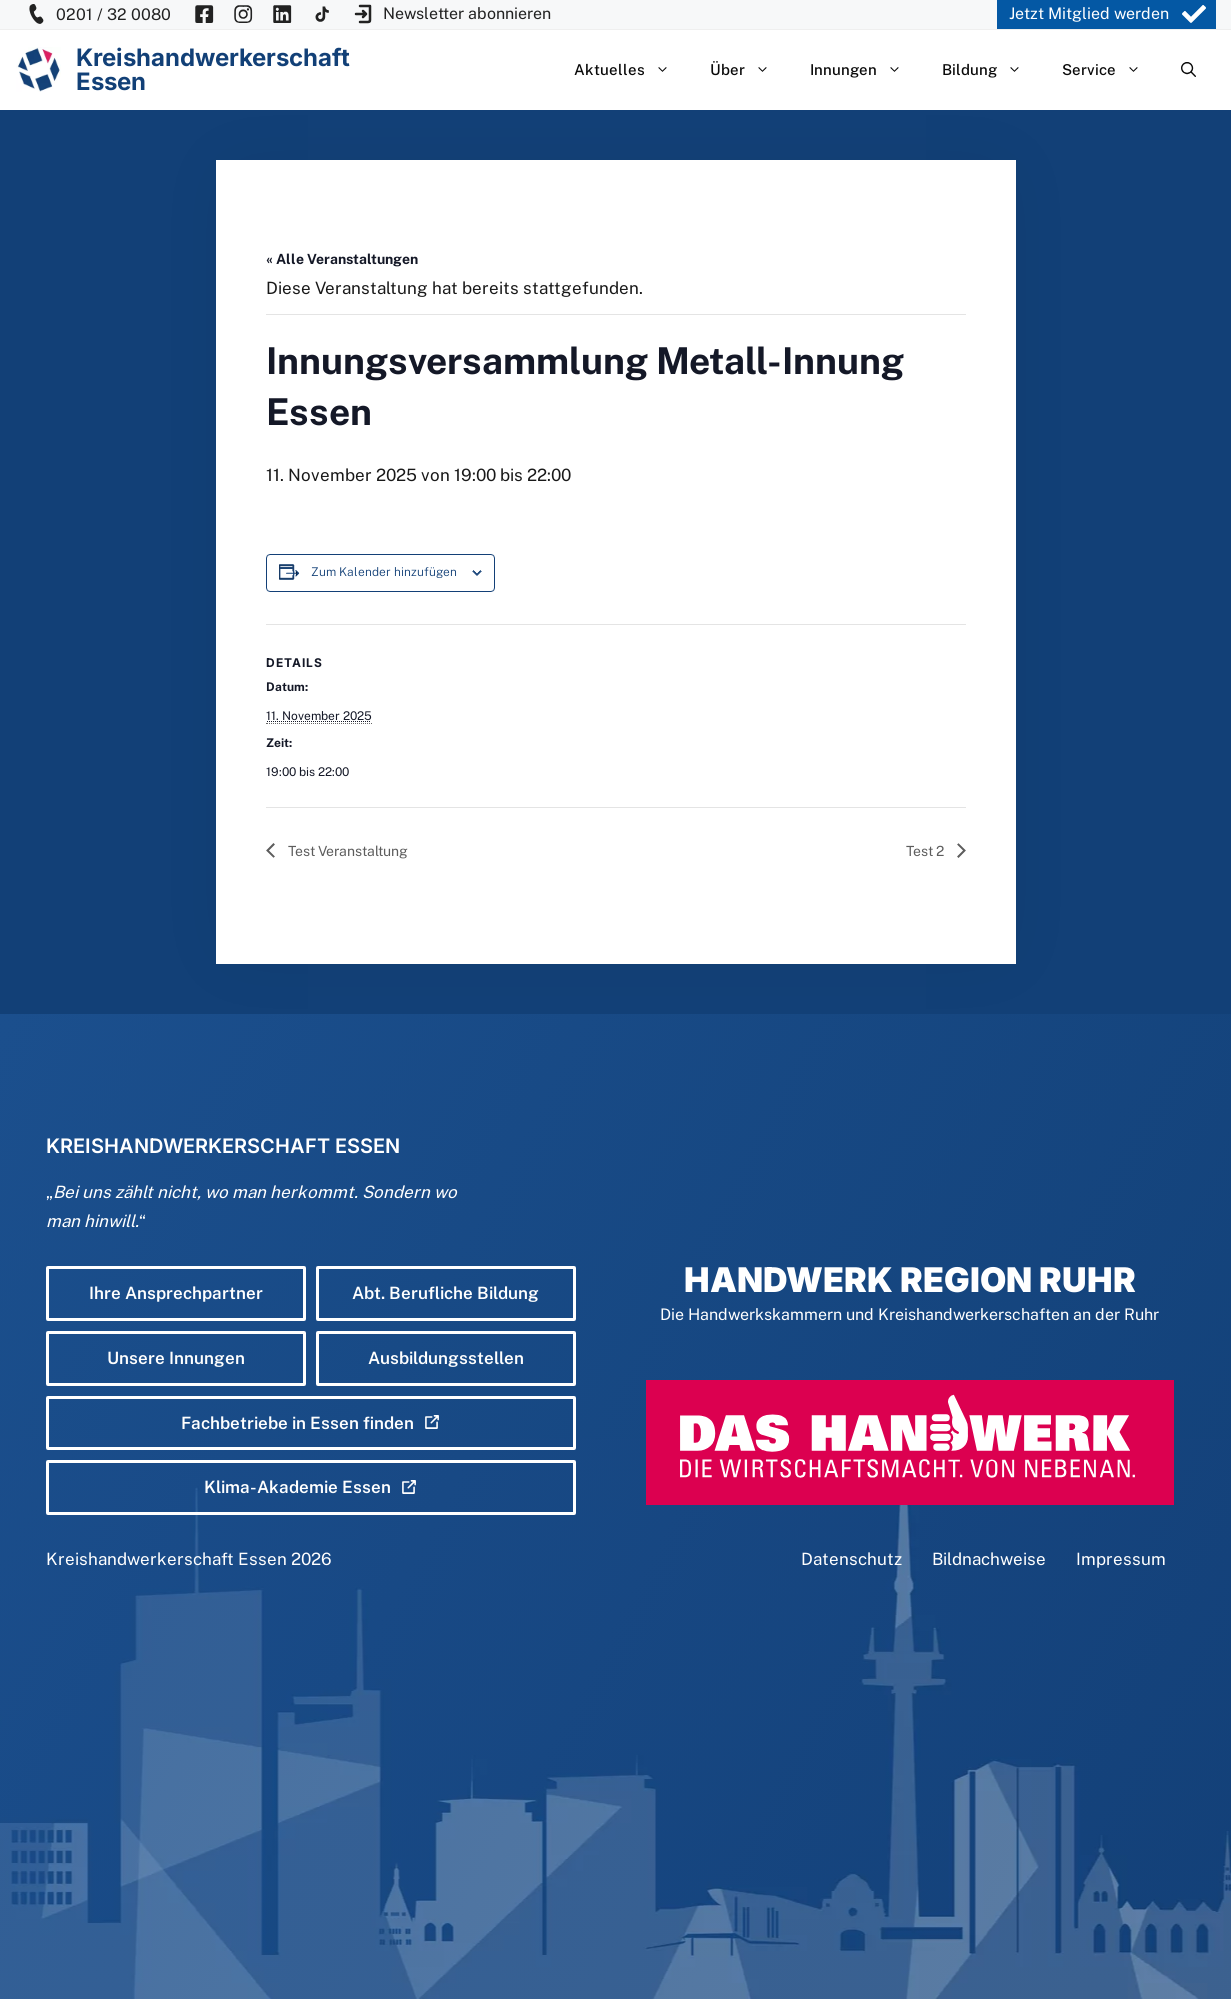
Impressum (1121, 1559)
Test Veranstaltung (346, 851)
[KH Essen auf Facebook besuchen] (204, 14)
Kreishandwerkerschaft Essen (166, 1559)
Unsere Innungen (176, 1358)
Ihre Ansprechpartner (176, 1293)
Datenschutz (851, 1559)
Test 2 (926, 851)
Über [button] (750, 70)
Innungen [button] (866, 70)
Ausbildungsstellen (446, 1358)
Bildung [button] (992, 70)
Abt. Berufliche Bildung (445, 1293)
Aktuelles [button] (632, 70)
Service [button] (1111, 70)
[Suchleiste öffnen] (1188, 70)
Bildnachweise (989, 1559)
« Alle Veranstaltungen (342, 259)
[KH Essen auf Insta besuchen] (243, 14)
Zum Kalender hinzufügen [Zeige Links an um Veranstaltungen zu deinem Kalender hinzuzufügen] (384, 572)
